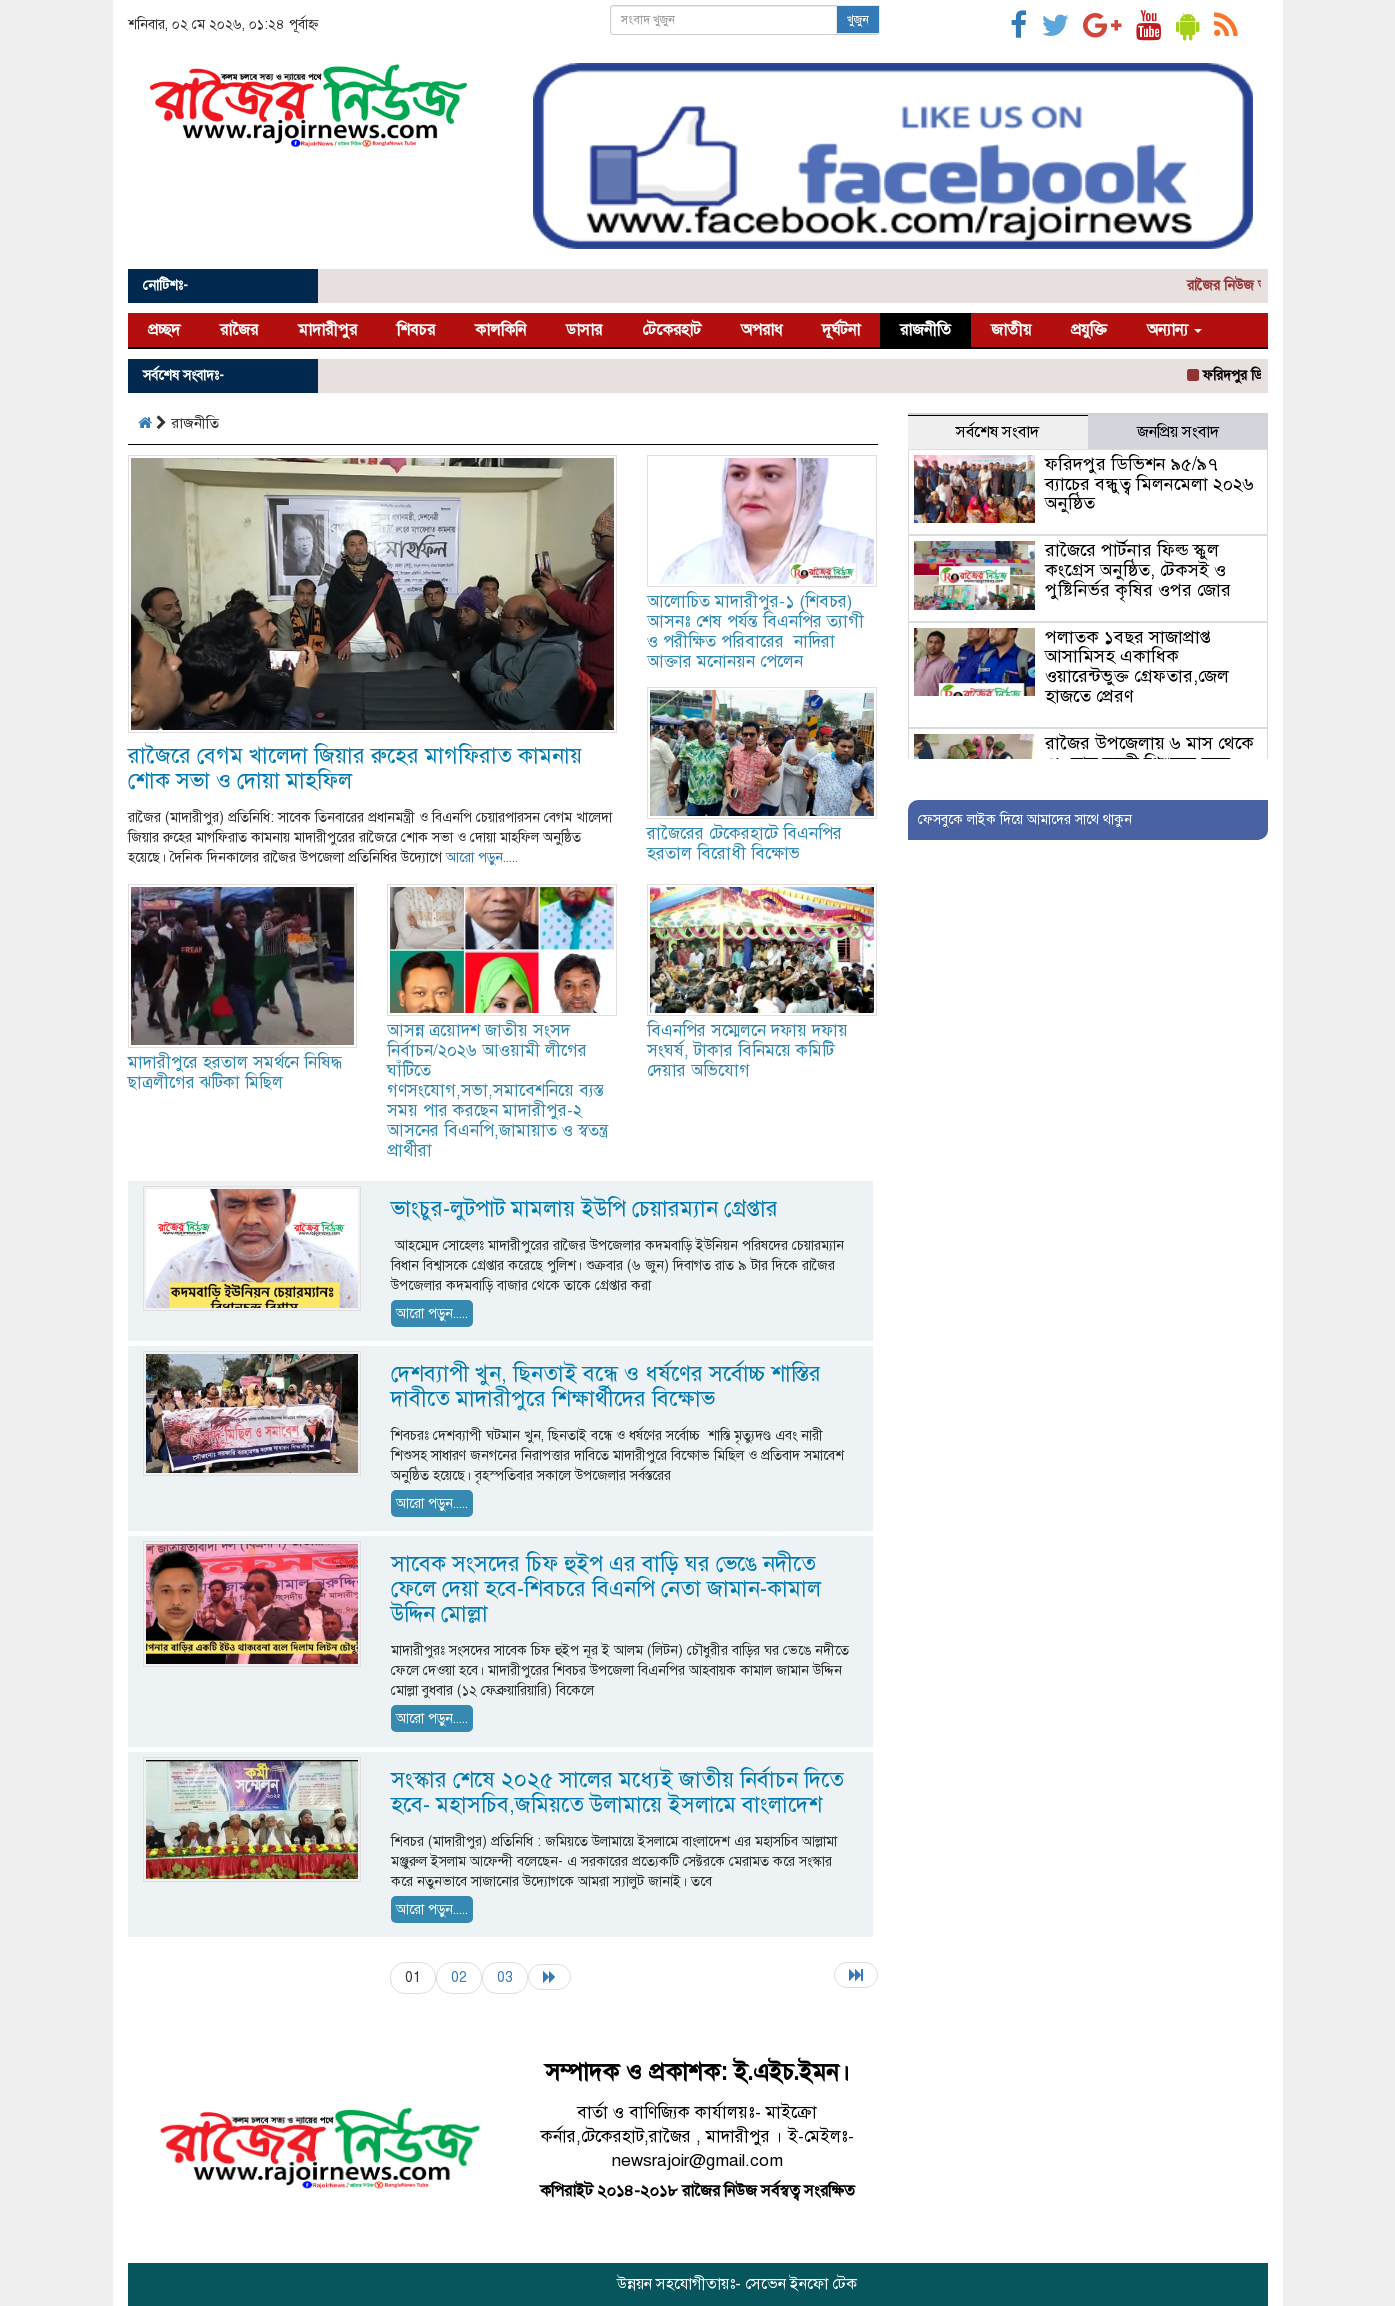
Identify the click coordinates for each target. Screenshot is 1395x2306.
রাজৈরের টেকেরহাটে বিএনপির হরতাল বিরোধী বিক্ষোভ (744, 843)
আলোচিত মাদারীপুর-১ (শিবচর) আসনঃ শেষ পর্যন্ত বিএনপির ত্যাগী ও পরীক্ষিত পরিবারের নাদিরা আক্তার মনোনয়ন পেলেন (755, 631)
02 (459, 1977)
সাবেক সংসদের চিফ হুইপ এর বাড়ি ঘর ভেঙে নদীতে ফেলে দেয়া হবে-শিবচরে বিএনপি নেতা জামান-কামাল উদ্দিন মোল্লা (606, 1588)
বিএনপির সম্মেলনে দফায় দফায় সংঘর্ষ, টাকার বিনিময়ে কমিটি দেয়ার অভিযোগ (747, 1050)
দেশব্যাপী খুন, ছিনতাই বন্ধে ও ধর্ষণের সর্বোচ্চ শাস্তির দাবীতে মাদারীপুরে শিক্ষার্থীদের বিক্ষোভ (606, 1386)
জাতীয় (1011, 330)
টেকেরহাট (671, 330)
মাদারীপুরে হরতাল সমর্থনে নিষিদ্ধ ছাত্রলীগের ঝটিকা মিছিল (235, 1072)
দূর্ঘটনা (841, 330)
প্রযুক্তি (1089, 330)
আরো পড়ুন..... (482, 857)
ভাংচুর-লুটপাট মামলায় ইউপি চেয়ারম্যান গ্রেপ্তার (584, 1208)
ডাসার (584, 330)
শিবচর (416, 330)
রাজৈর (239, 330)
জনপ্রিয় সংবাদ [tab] (1178, 432)
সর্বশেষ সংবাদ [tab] (997, 432)
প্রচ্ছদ (164, 330)
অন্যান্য (1174, 330)
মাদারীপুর (327, 330)
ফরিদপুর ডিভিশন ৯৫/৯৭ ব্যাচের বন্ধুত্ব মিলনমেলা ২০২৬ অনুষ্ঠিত (1149, 484)
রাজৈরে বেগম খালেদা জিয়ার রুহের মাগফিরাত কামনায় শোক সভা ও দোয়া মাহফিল (355, 768)
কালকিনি (500, 330)
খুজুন (858, 20)
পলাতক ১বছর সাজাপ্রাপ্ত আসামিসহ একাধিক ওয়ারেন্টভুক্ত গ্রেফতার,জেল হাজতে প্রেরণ (1137, 666)
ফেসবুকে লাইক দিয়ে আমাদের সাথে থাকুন (1025, 819)
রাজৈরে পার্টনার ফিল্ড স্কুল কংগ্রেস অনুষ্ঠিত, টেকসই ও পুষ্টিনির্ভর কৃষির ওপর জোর (1138, 570)
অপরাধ (761, 330)
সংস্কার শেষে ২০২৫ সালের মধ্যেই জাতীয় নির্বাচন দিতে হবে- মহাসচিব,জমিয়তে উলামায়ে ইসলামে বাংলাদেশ (617, 1792)
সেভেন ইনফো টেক (801, 2284)
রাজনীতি (925, 330)
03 (505, 1977)
